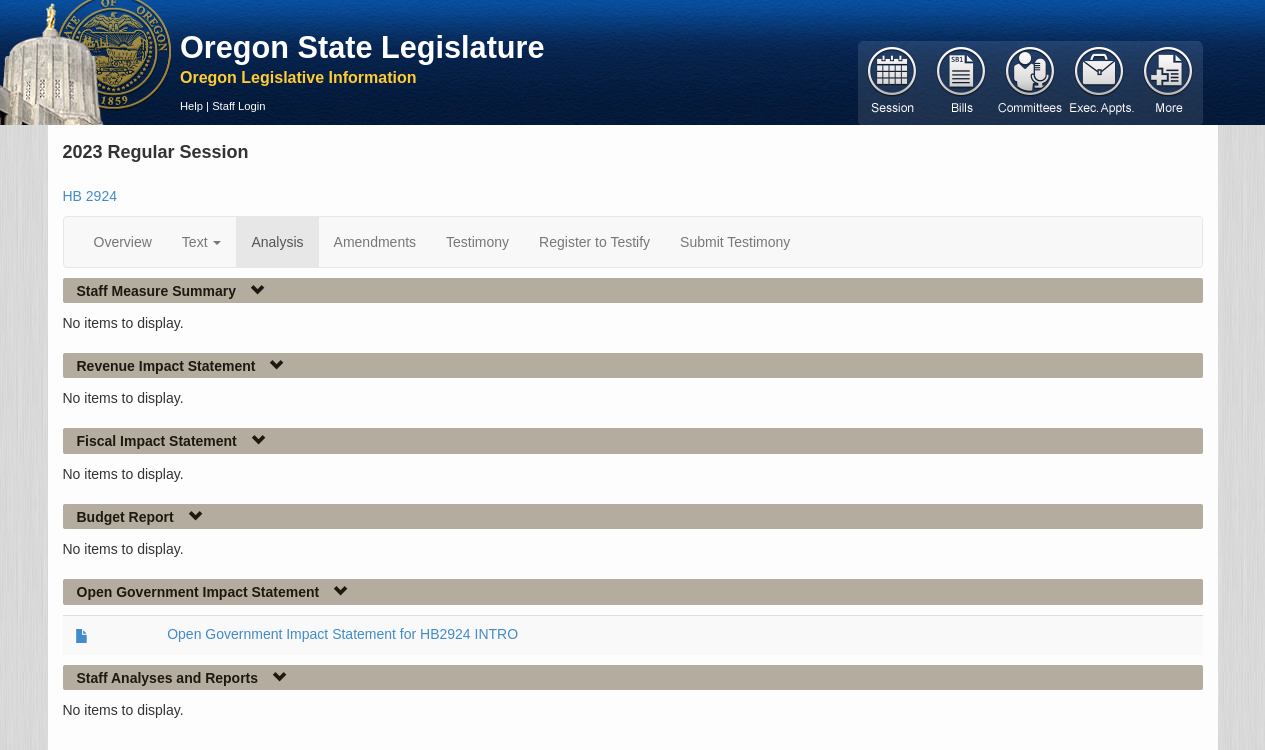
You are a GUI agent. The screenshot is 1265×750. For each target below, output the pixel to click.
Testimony (477, 242)
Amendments (375, 242)
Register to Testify (594, 242)
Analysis (277, 242)
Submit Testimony (735, 242)
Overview (123, 242)
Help (191, 106)
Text (202, 242)
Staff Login (238, 106)
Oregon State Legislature (362, 47)
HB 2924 (90, 196)
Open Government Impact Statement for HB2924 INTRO (342, 634)
